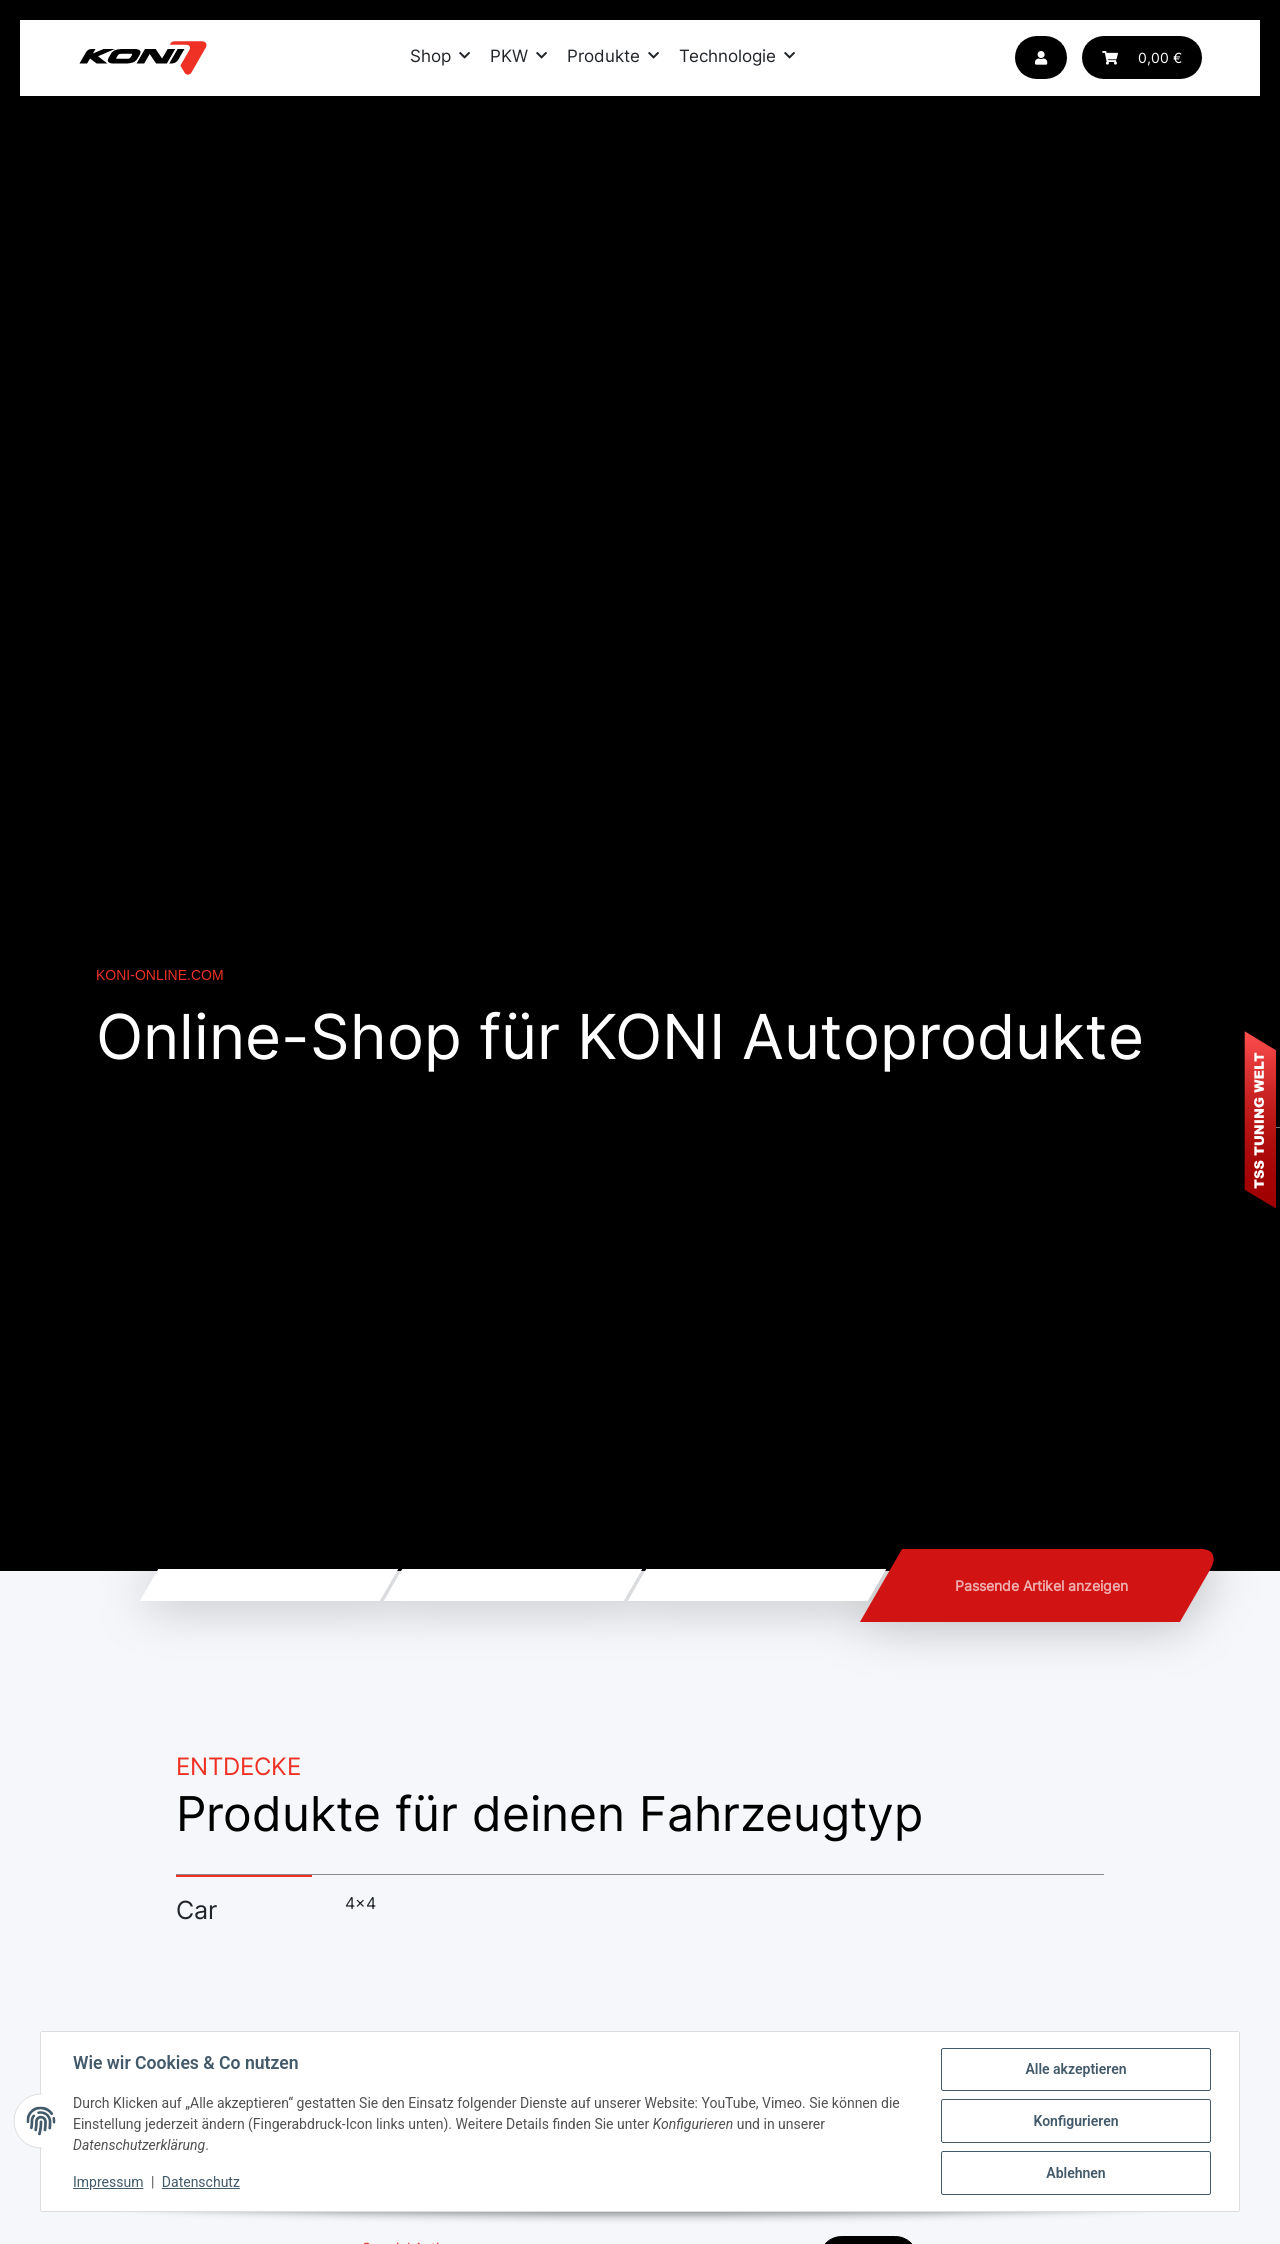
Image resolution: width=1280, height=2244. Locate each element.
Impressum (108, 2182)
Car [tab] (196, 1910)
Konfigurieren (1075, 2121)
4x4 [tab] (360, 1903)
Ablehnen (1075, 2173)
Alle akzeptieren (1075, 2069)
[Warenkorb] (1142, 57)
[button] (1041, 57)
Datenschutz (201, 2182)
